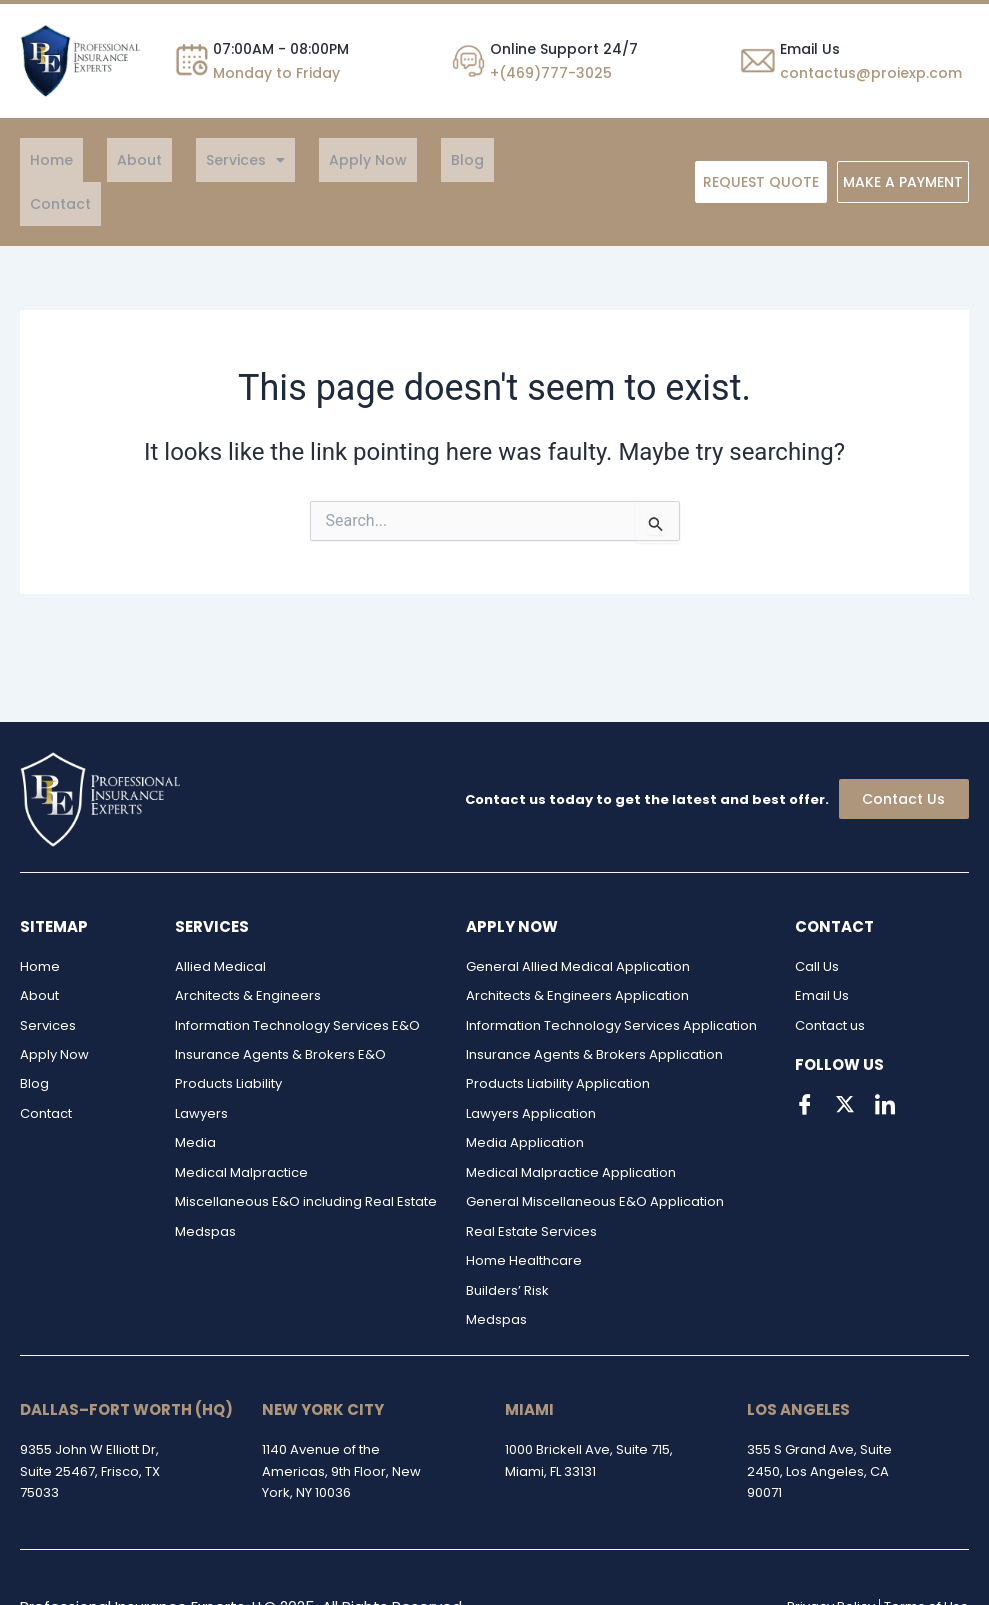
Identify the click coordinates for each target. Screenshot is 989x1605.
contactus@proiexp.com (871, 73)
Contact (448, 160)
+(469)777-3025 (551, 73)
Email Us (810, 49)
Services (195, 160)
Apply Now (298, 160)
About (109, 160)
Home (41, 160)
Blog (377, 160)
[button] (195, 160)
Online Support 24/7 (564, 49)
